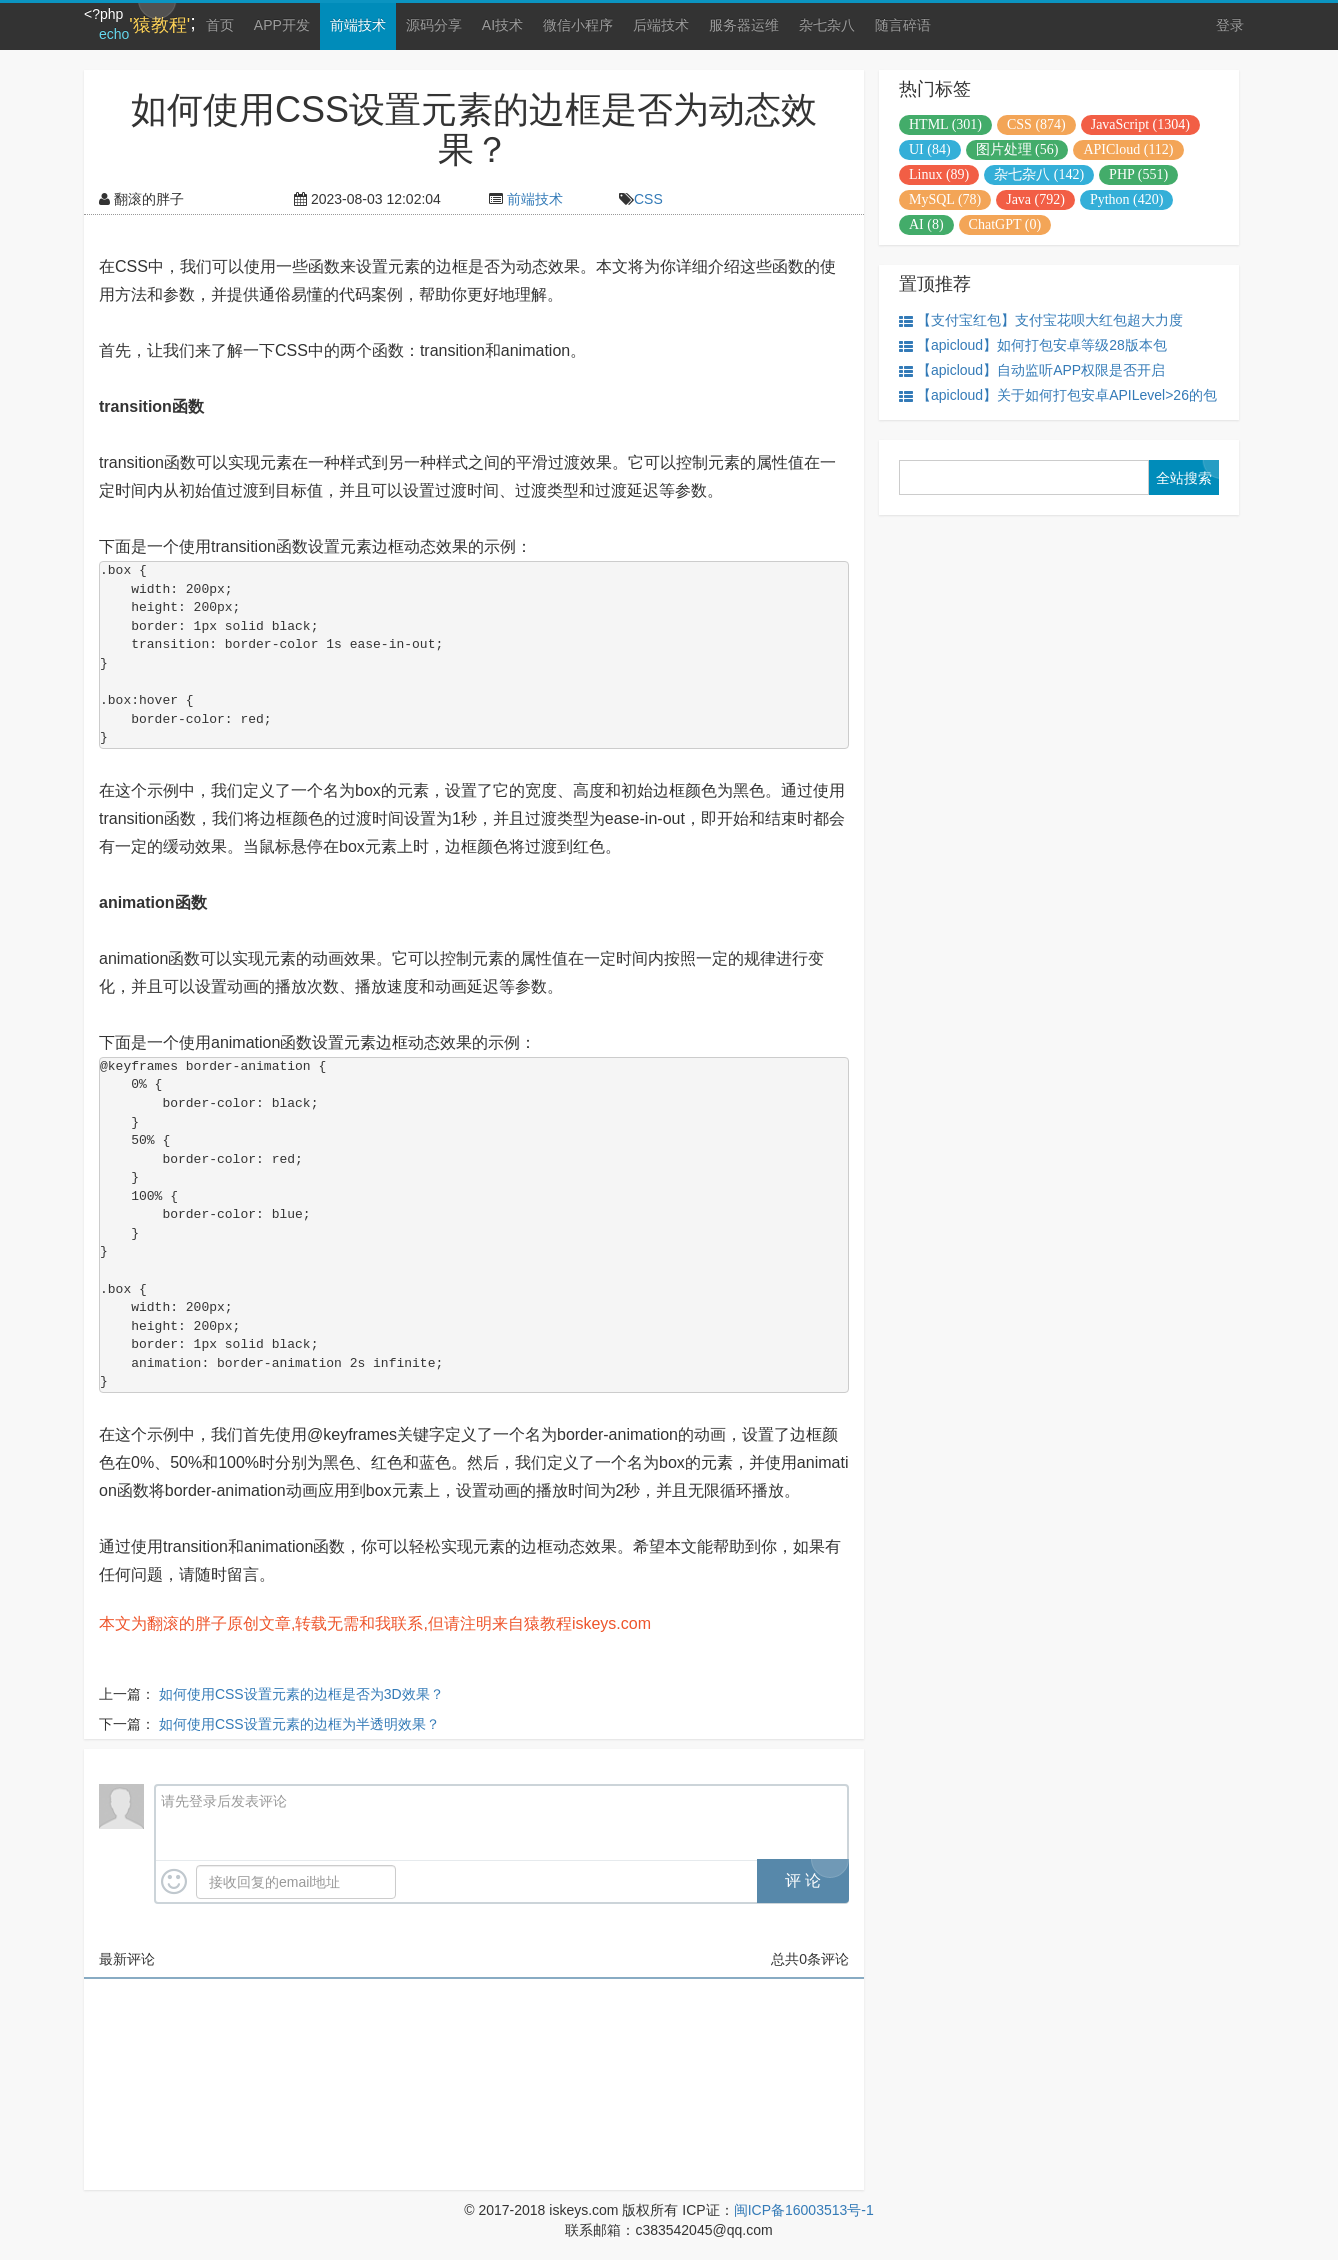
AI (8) (926, 224)
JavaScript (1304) (1140, 124)
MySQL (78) (945, 199)
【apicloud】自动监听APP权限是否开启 (1032, 370)
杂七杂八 (827, 25)
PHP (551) (1138, 174)
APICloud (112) (1128, 149)
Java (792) (1035, 199)
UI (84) (930, 149)
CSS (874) (1036, 124)
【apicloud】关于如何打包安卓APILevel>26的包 (1058, 395)
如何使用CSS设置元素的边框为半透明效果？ (299, 1724)
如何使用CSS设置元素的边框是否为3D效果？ (301, 1694)
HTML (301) (945, 124)
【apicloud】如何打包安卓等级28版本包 (1033, 345)
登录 (1230, 25)
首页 (220, 25)
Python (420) (1127, 199)
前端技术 (358, 25)
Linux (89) (939, 174)
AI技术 (502, 25)
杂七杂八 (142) (1039, 174)
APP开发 (282, 25)
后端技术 (661, 25)
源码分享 (434, 25)
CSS (648, 199)
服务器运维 (744, 25)
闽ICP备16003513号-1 (804, 2210)
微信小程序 (578, 25)
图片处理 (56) (1017, 149)
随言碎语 (903, 25)
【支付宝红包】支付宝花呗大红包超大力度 (1041, 320)
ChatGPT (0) (1005, 224)
